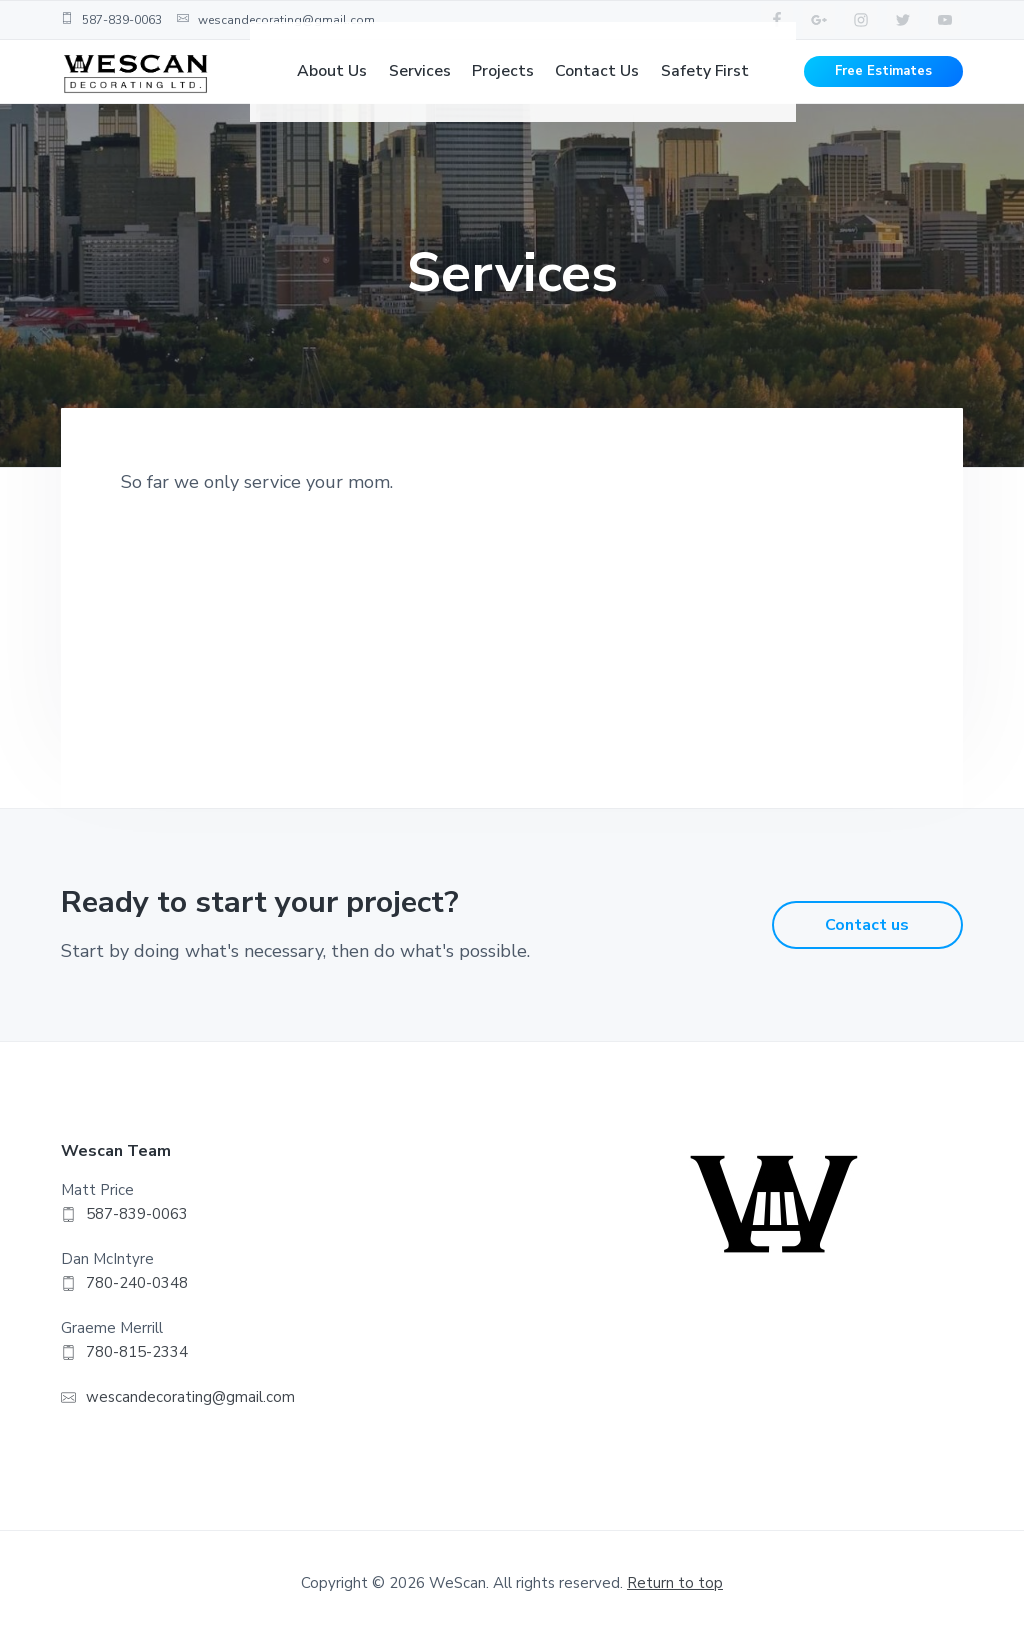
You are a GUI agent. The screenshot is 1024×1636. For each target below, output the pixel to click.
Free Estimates (883, 90)
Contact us (867, 925)
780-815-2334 (137, 1352)
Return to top (675, 1583)
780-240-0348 (137, 1283)
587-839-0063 (111, 20)
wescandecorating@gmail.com (276, 20)
